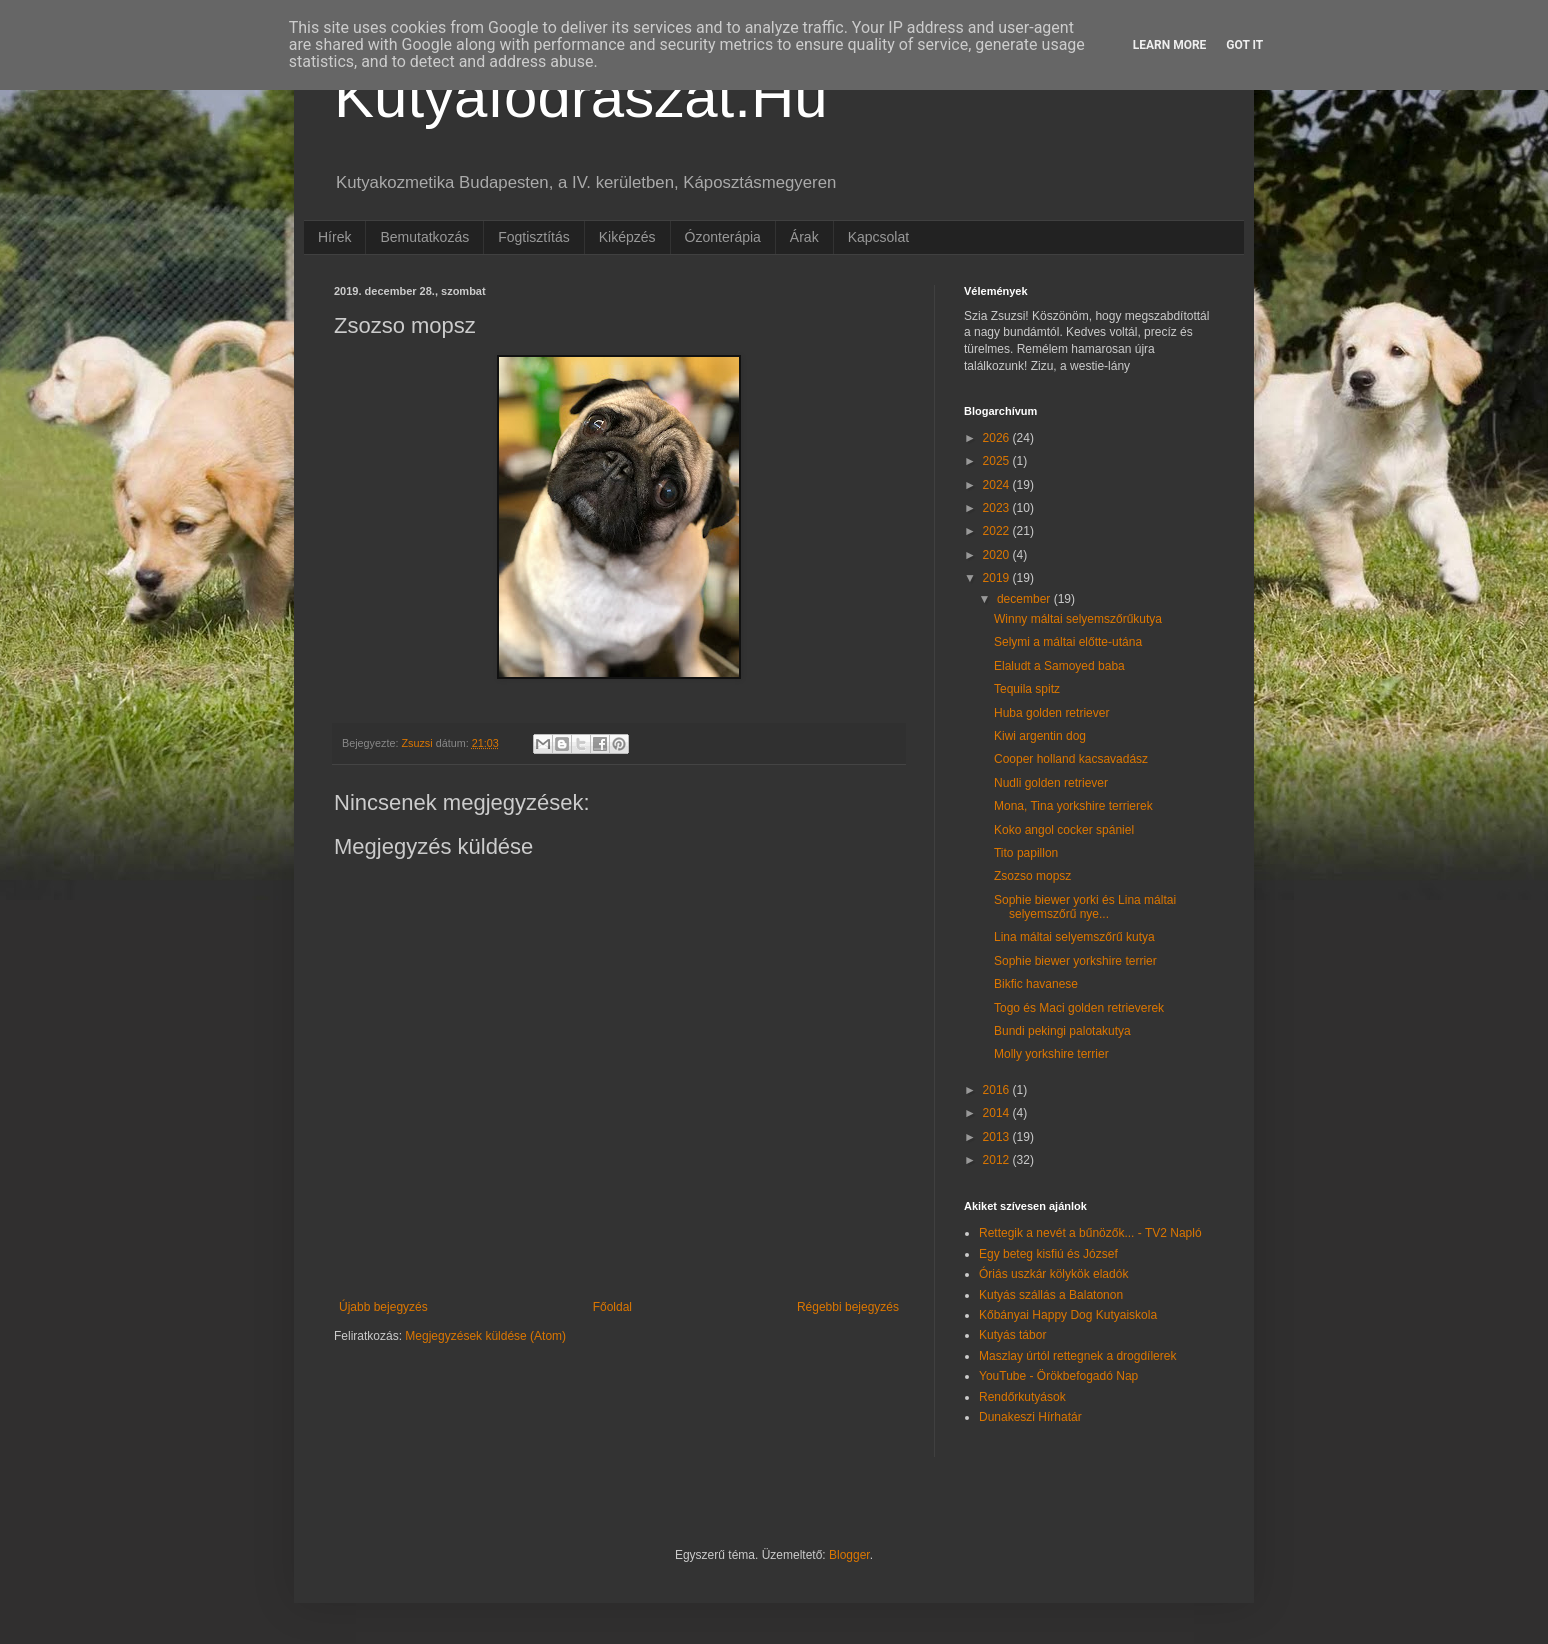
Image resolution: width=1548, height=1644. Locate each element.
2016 (998, 1090)
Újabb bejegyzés (383, 1307)
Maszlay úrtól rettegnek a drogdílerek (1077, 1356)
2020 (998, 555)
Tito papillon (1026, 853)
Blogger (849, 1555)
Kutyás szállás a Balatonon (1051, 1295)
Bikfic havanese (1036, 984)
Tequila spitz (1027, 689)
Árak (804, 237)
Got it (1244, 45)
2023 (998, 508)
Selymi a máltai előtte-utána (1068, 642)
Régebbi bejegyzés (848, 1307)
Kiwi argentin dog (1040, 736)
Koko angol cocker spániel (1064, 830)
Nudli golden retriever (1051, 783)
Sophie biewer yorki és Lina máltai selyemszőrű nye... (1085, 907)
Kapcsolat (878, 237)
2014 (998, 1113)
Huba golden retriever (1051, 713)
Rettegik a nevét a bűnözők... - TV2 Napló (1090, 1233)
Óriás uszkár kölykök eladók (1053, 1274)
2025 (998, 461)
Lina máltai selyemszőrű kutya (1074, 937)
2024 (998, 485)
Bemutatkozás (424, 237)
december (1025, 599)
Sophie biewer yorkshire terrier (1075, 961)
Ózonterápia (723, 237)
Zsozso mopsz (1032, 876)
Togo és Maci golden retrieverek (1079, 1008)
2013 (998, 1137)
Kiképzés (627, 237)
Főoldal (612, 1307)
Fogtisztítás (534, 237)
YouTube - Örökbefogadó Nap (1058, 1376)
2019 (998, 578)
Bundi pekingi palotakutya (1062, 1031)
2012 (998, 1160)
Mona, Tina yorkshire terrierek (1073, 806)
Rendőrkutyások (1022, 1397)
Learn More (1170, 45)
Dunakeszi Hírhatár (1030, 1417)
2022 (998, 531)
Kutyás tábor (1012, 1335)
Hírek (334, 237)
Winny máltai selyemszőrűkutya (1078, 619)
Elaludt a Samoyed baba (1059, 666)
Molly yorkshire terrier (1051, 1054)
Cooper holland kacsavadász (1071, 759)
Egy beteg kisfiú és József (1048, 1254)
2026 (998, 438)
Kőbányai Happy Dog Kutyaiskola (1068, 1315)
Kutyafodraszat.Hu (581, 96)
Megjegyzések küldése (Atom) (485, 1336)
